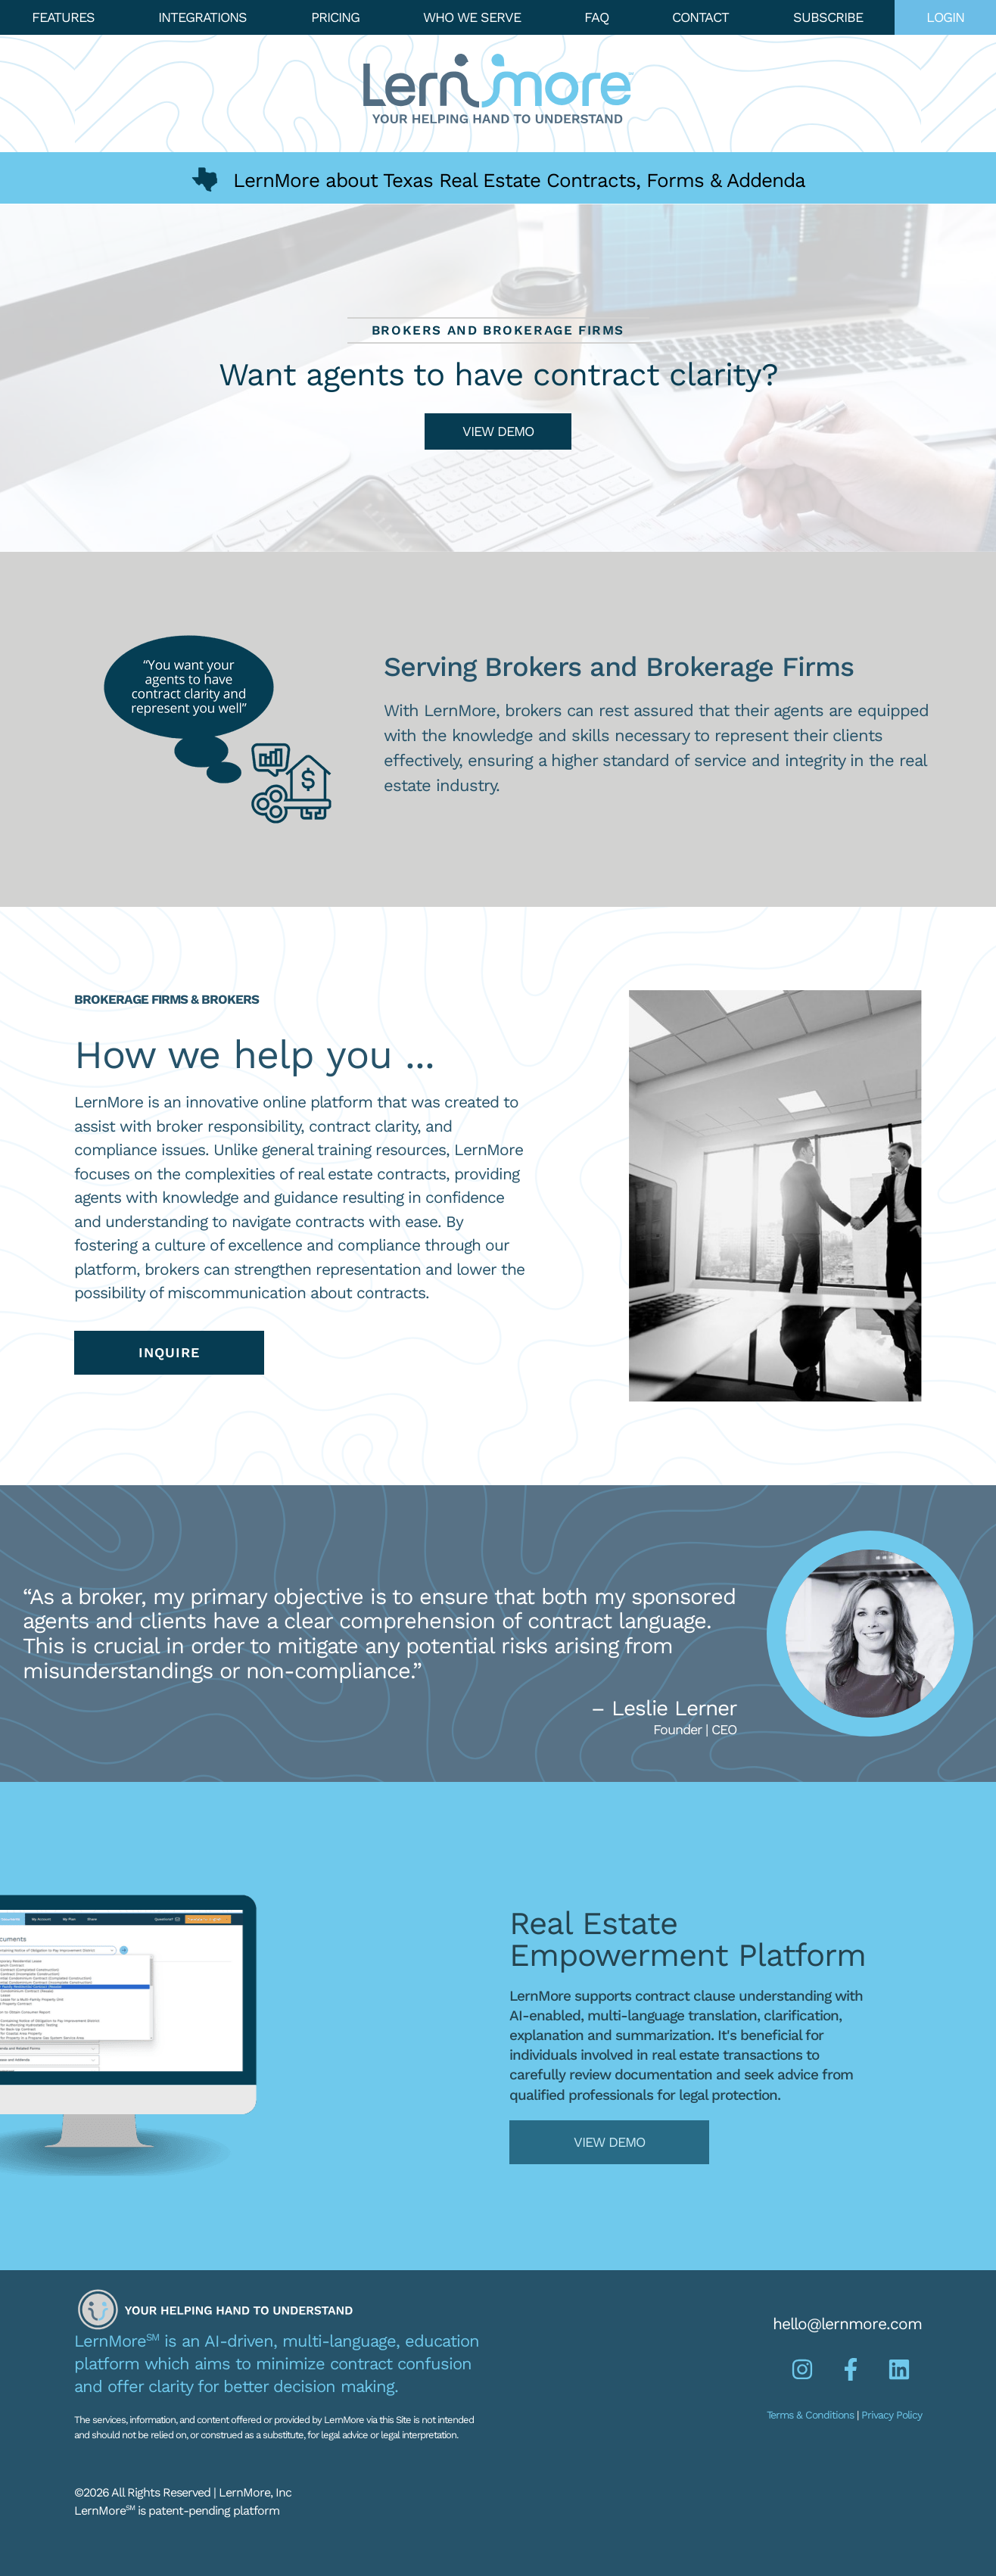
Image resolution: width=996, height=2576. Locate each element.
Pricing (335, 17)
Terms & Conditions (810, 2415)
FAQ (596, 17)
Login (945, 17)
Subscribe (828, 17)
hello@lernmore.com (847, 2323)
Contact (700, 17)
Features (63, 17)
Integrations (202, 17)
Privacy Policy (891, 2415)
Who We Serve (472, 17)
